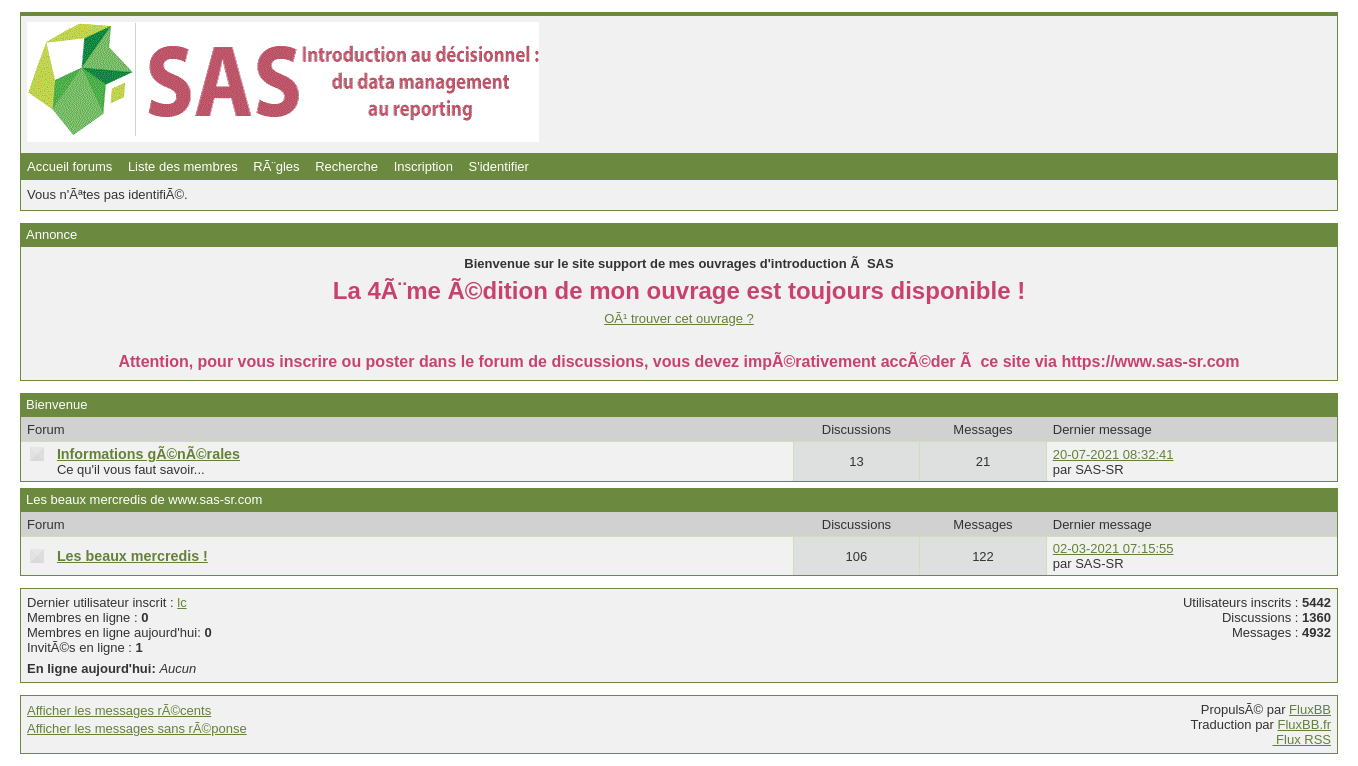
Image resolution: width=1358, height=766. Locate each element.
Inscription (423, 166)
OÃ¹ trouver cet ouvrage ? (679, 318)
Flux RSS (1301, 739)
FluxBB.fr (1304, 724)
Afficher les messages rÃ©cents (119, 710)
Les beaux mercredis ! (132, 556)
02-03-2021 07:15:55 (1113, 548)
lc (181, 602)
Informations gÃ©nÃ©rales (148, 454)
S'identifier (499, 166)
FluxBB (1310, 709)
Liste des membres (183, 166)
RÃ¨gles (276, 166)
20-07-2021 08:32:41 (1113, 454)
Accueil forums (69, 166)
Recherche (346, 166)
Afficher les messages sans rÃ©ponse (137, 728)
